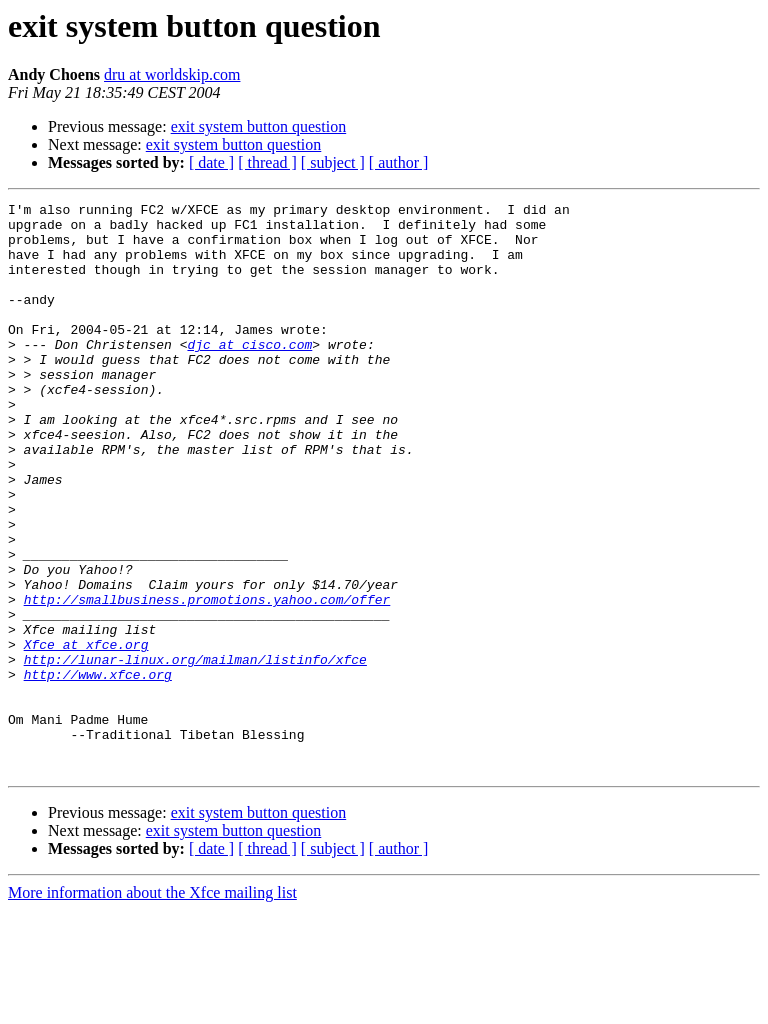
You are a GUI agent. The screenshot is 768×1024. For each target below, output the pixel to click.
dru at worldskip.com (172, 74)
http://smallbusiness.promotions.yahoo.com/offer (207, 680)
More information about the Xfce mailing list (152, 1006)
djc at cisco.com (249, 374)
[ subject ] (333, 162)
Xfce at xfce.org (86, 734)
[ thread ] (267, 162)
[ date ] (211, 162)
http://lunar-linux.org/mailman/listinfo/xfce (195, 752)
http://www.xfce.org (98, 770)
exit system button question (259, 126)
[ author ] (399, 162)
